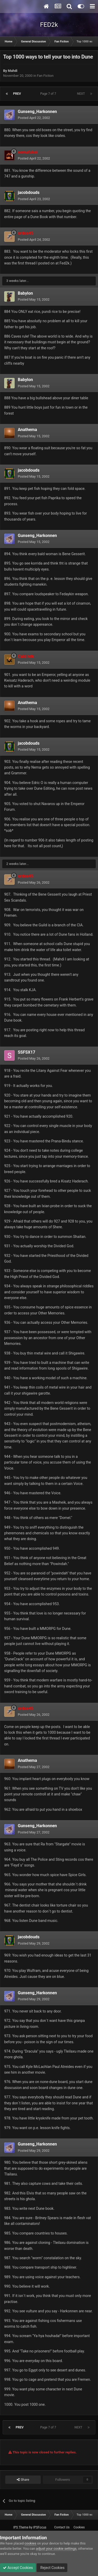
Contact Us (62, 2527)
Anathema (27, 429)
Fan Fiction (45, 76)
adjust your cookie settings (56, 2548)
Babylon (25, 293)
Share (23, 2480)
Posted (34, 118)
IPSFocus (39, 2527)
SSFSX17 (26, 1052)
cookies (30, 2543)
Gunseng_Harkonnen (37, 111)
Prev (17, 94)
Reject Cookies (52, 2568)
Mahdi (12, 71)
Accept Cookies (18, 2568)
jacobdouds (28, 192)
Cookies (79, 2527)
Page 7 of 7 (49, 94)
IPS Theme (20, 2527)
